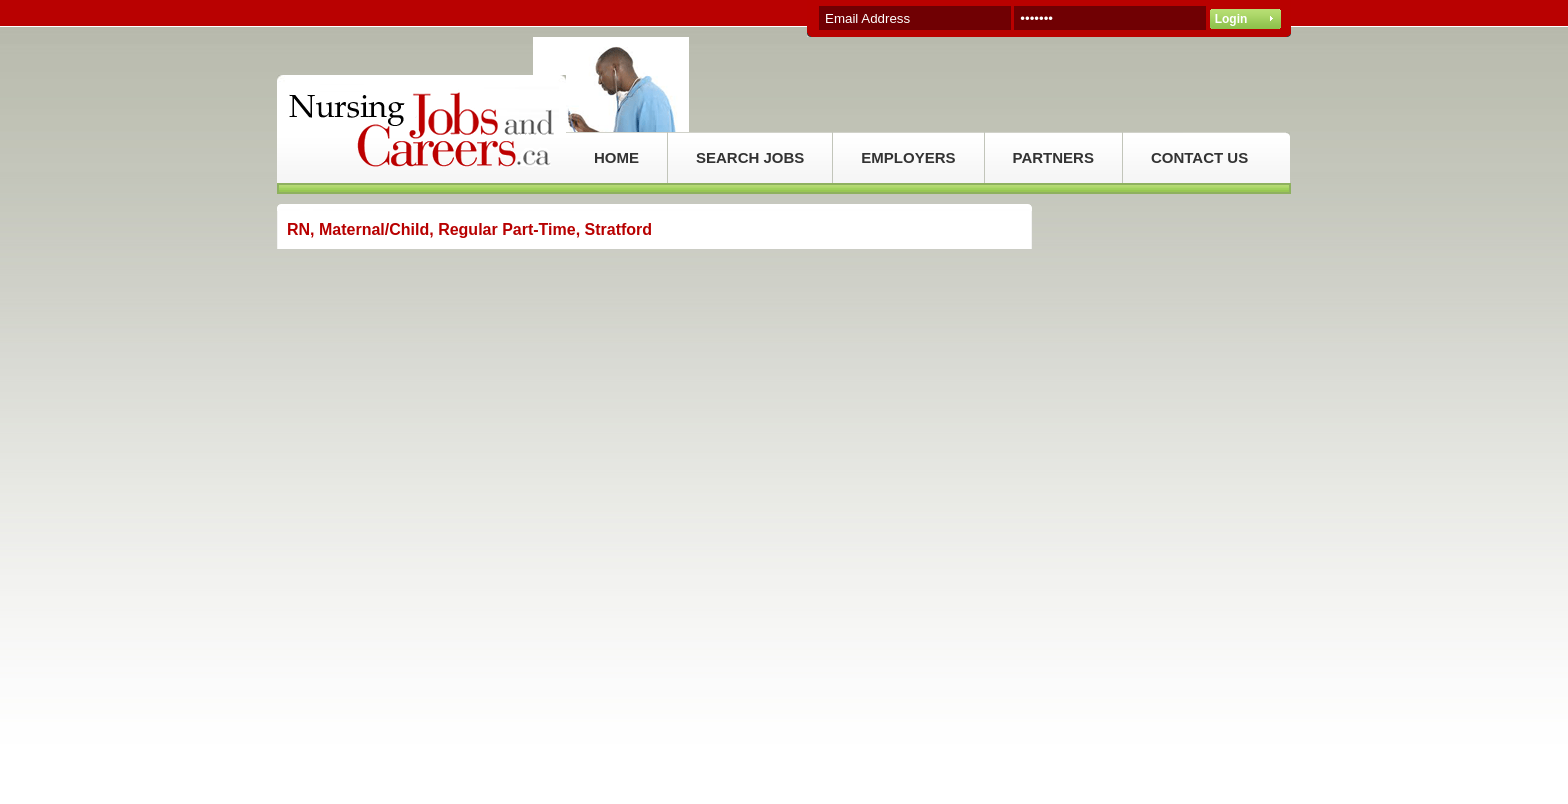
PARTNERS (1053, 157)
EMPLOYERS (908, 157)
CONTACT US (1199, 157)
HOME (616, 157)
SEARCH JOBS (750, 157)
